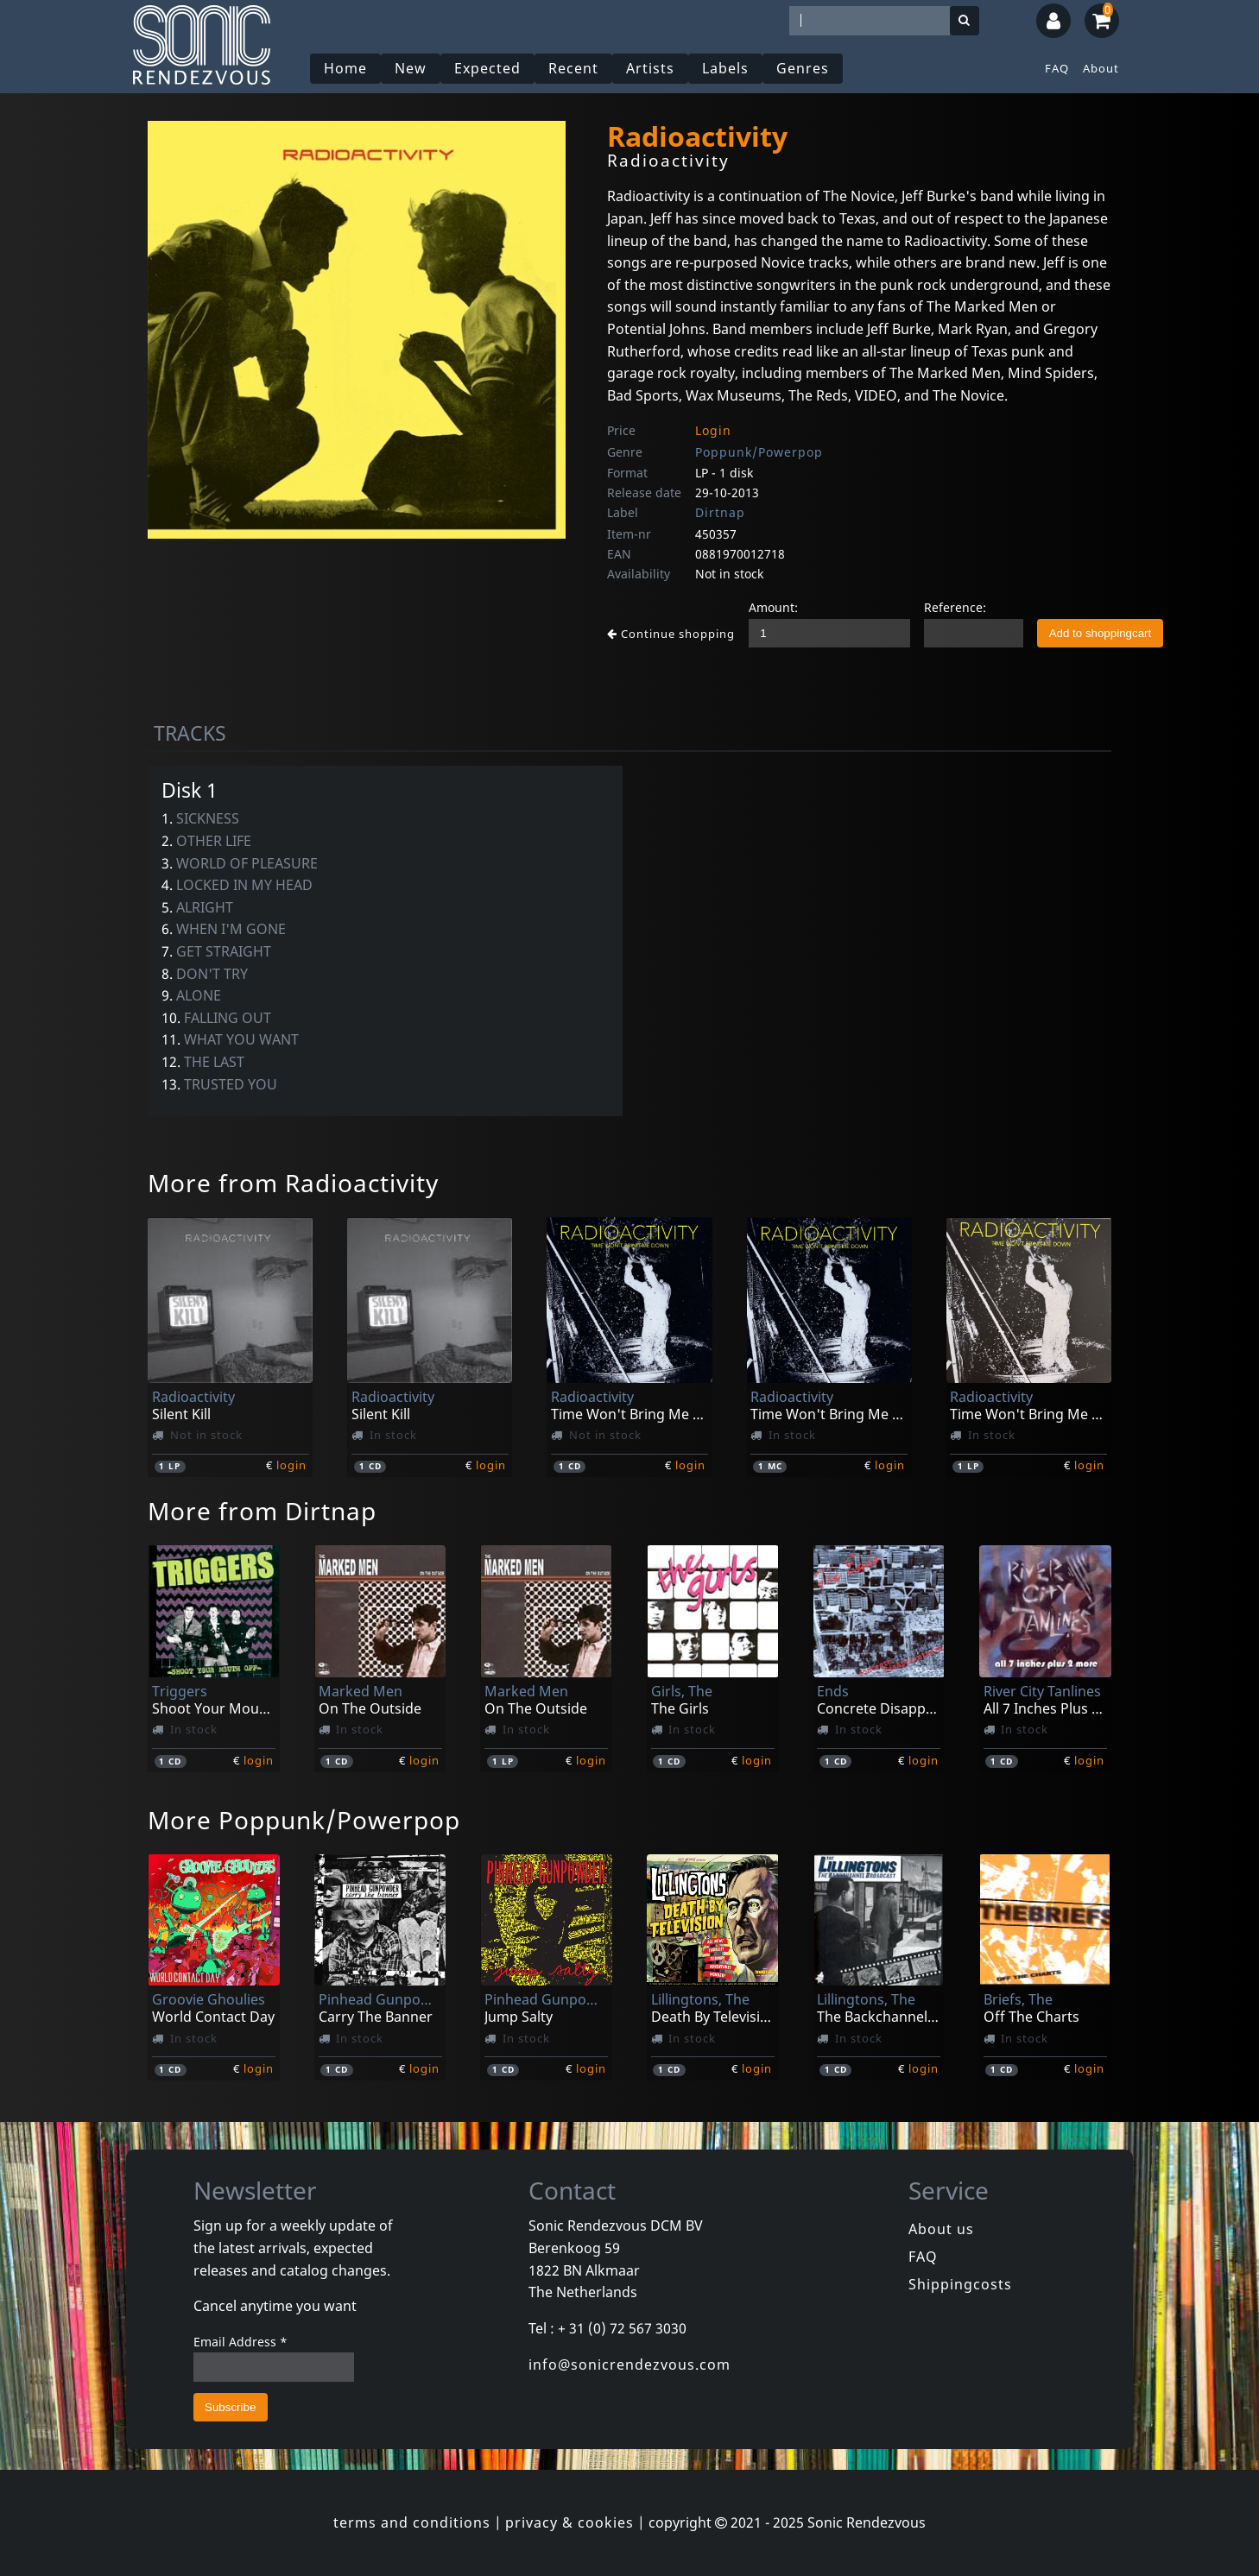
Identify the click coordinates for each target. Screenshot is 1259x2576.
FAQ (1057, 68)
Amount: (773, 607)
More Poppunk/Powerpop (304, 1819)
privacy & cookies (569, 2522)
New (411, 68)
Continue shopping (671, 633)
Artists (650, 68)
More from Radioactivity (293, 1182)
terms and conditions (411, 2522)
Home (345, 68)
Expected (487, 68)
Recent (573, 68)
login (291, 1465)
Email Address (240, 2341)
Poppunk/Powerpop (759, 452)
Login (713, 430)
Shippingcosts (960, 2284)
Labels (725, 68)
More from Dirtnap (262, 1510)
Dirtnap (720, 512)
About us (941, 2228)
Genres (802, 68)
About (1101, 68)
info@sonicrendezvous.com (629, 2364)
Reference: (955, 607)
